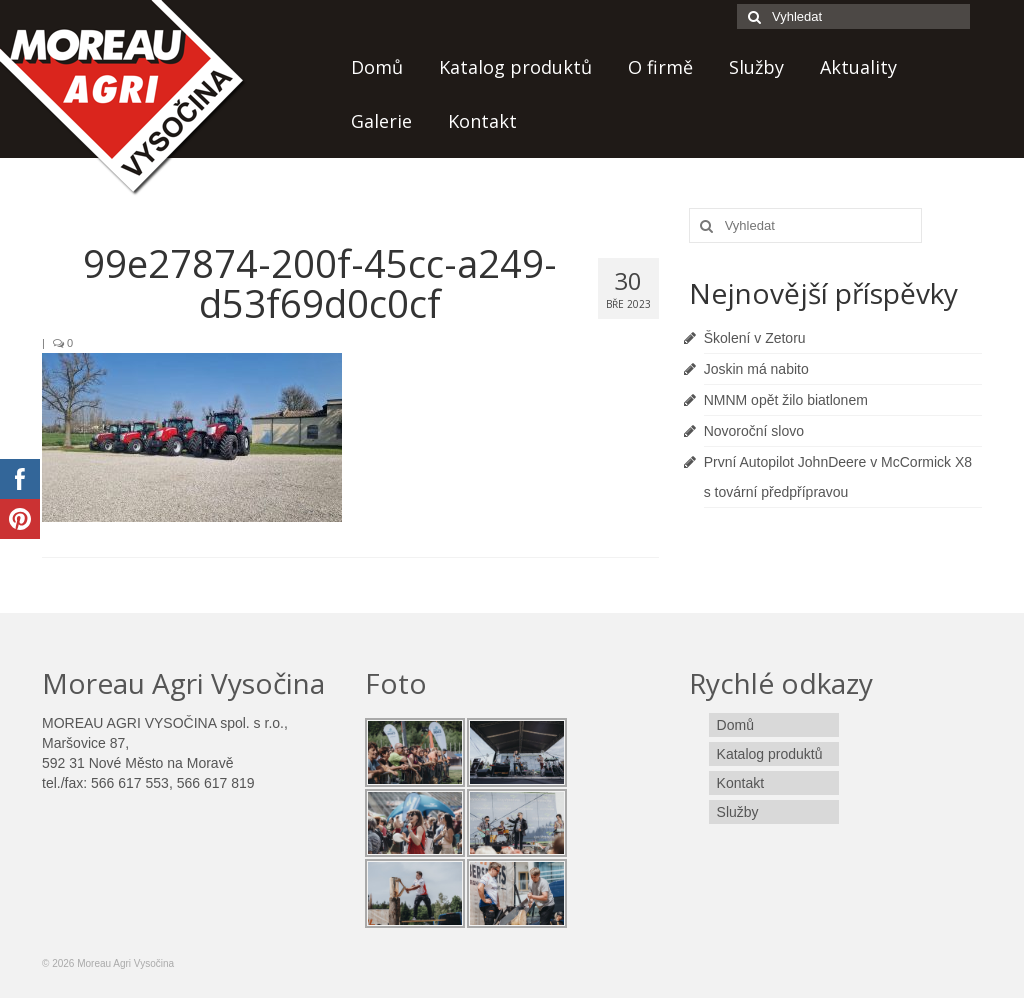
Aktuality (858, 67)
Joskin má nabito (756, 369)
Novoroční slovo (754, 431)
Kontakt (482, 121)
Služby (756, 67)
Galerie (381, 121)
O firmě (660, 67)
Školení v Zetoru (755, 338)
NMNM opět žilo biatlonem (786, 400)
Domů (377, 67)
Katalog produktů (515, 67)
